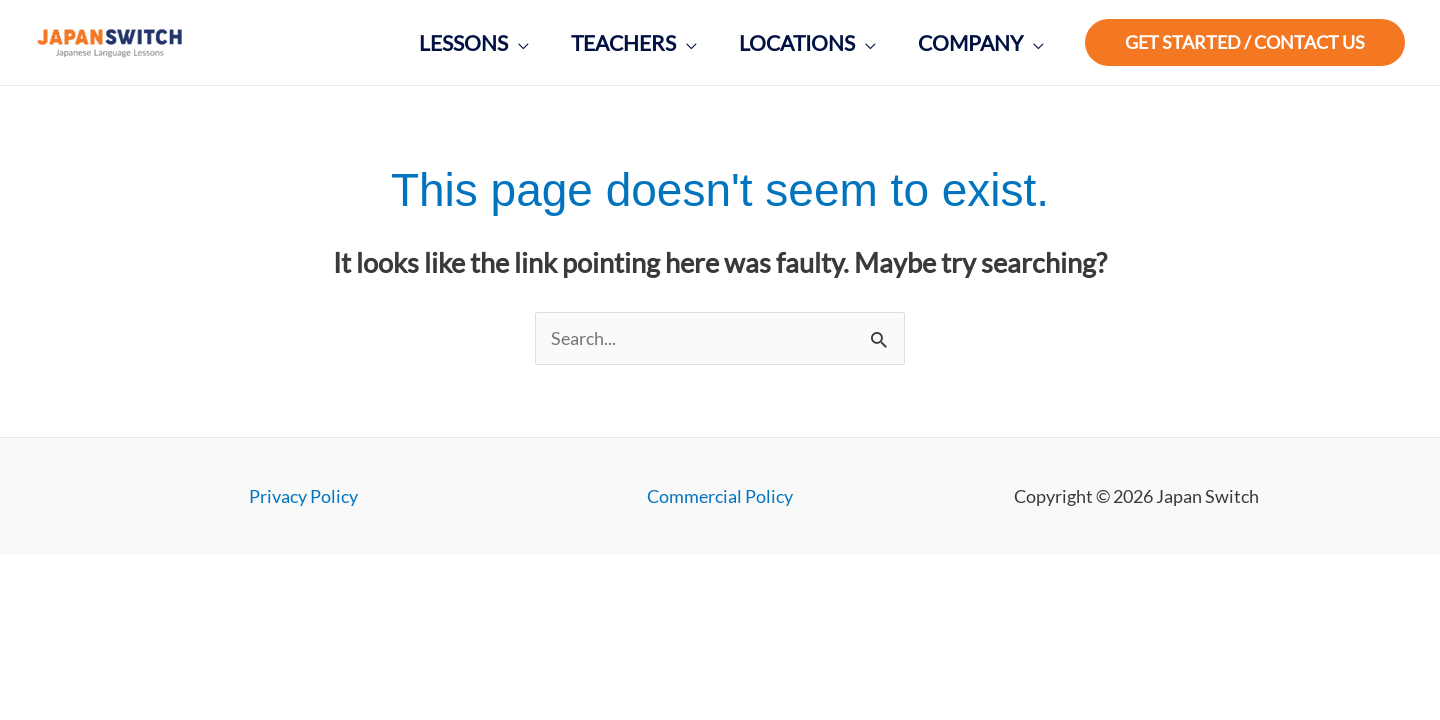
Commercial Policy (720, 496)
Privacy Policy (303, 496)
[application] (518, 43)
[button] (1245, 42)
